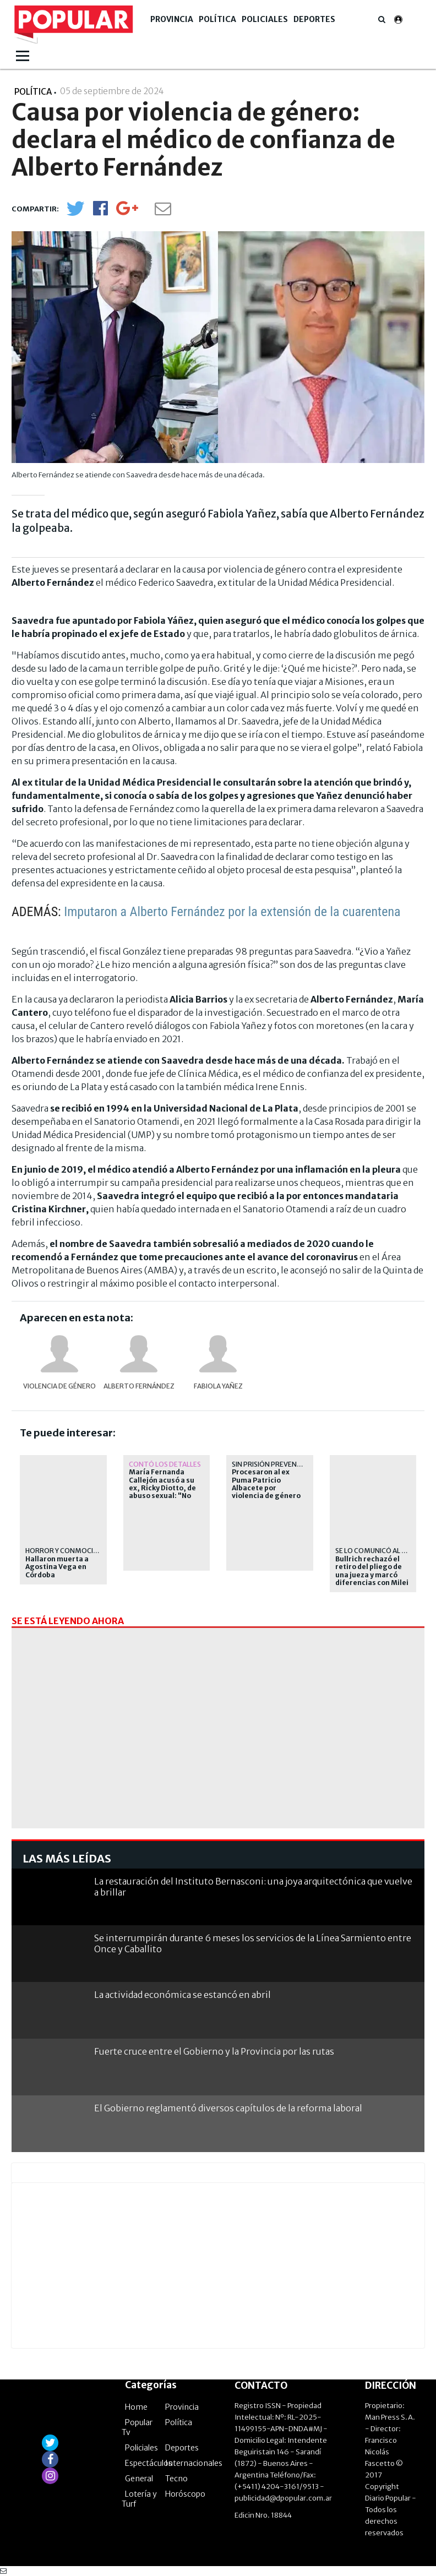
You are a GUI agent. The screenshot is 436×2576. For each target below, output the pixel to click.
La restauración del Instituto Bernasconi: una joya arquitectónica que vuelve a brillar (253, 1886)
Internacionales (193, 2463)
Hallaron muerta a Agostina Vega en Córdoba (57, 1567)
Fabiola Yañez (218, 1386)
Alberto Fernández (139, 1386)
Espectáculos (148, 2463)
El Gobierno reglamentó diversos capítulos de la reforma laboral (228, 2108)
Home (136, 2407)
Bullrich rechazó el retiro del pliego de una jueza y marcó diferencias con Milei (371, 1571)
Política (217, 19)
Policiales (265, 19)
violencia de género (59, 1386)
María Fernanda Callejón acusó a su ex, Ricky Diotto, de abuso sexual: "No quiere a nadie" (162, 1488)
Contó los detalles (165, 1464)
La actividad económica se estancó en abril (182, 1994)
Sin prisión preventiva (272, 1464)
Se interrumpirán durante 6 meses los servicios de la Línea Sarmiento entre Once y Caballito (252, 1943)
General (139, 2479)
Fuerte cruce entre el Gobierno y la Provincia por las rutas (214, 2051)
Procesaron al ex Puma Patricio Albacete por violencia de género (266, 1484)
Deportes (314, 19)
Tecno (176, 2479)
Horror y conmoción (64, 1550)
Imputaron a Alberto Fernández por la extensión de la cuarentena (232, 911)
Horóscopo (185, 2494)
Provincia (171, 19)
